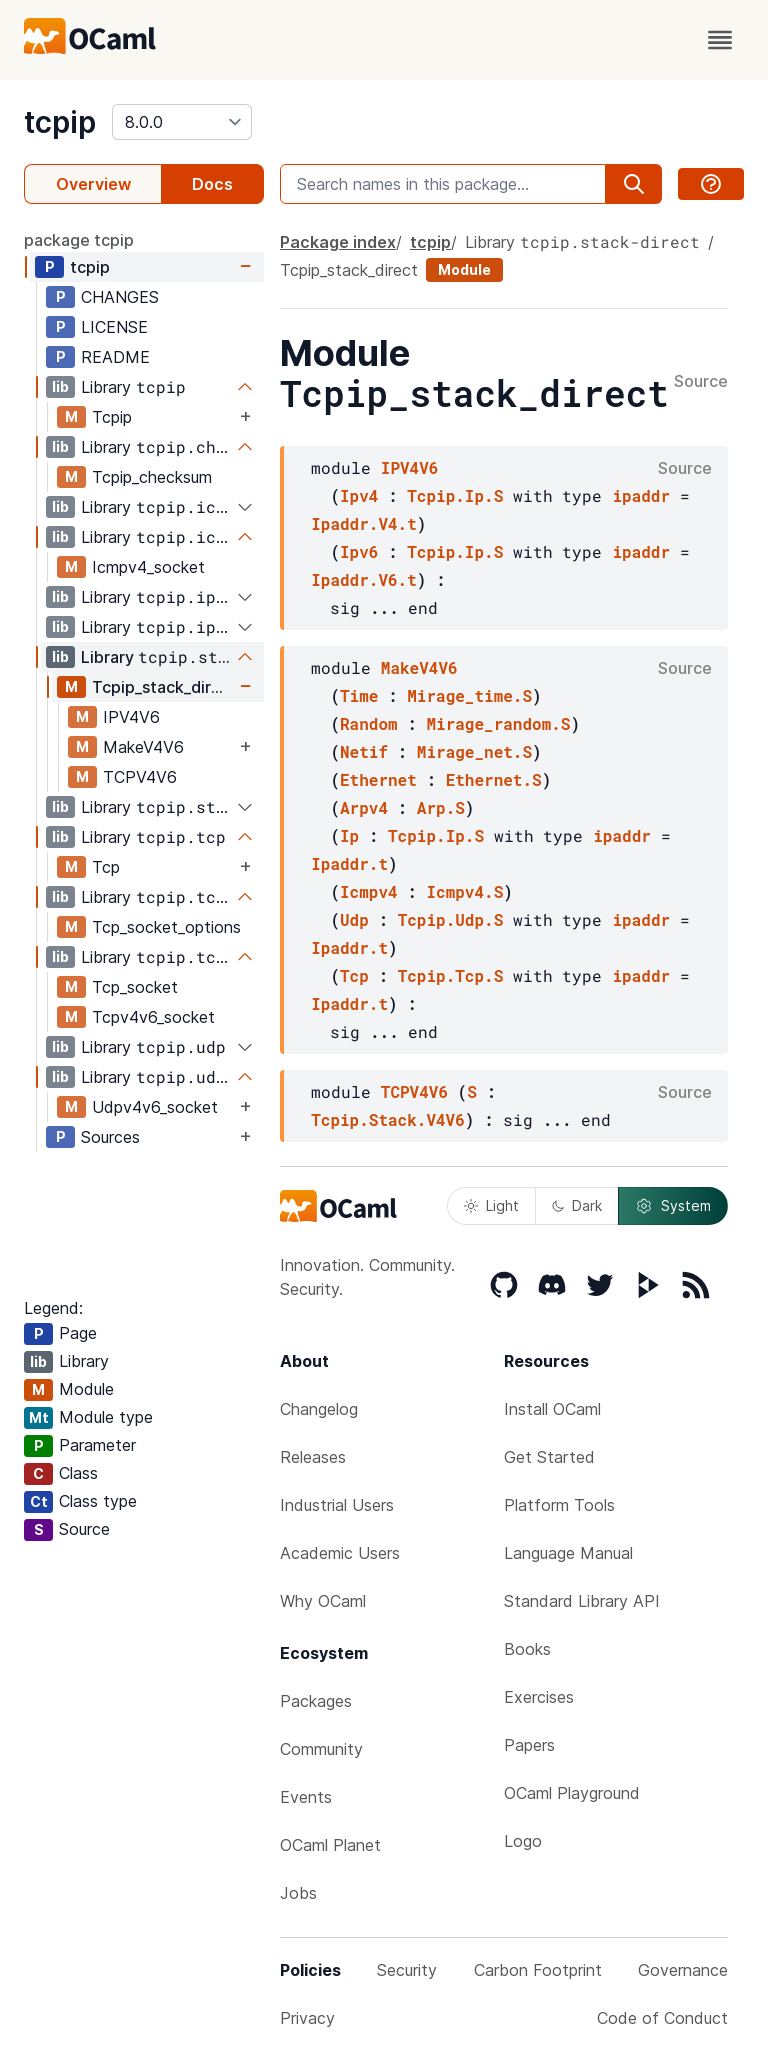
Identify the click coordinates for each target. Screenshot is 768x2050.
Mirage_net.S (474, 751)
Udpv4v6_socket (155, 1107)
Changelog (319, 1409)
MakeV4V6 (143, 747)
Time (359, 695)
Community (321, 1749)
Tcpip (112, 417)
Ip (349, 835)
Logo (523, 1841)
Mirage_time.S (469, 695)
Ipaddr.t (349, 863)
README (115, 357)
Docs (212, 184)
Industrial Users (337, 1505)
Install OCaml (552, 1409)
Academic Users (340, 1553)
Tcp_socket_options (166, 927)
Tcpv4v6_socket (153, 1017)
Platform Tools (559, 1505)
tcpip (60, 122)
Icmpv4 (369, 891)
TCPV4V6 (140, 777)
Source (701, 382)
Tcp (106, 867)
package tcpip (79, 240)
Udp (354, 919)
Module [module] (464, 269)
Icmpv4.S (464, 891)
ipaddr (641, 495)
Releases (313, 1457)
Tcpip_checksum (152, 477)
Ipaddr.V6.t (364, 579)
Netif (364, 751)
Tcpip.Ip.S (455, 495)
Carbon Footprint (538, 1970)
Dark (577, 1205)
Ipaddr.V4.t (364, 523)
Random (369, 723)
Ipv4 (359, 495)
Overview (93, 184)
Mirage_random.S (498, 723)
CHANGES (120, 297)
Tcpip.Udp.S (451, 919)
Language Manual (568, 1553)
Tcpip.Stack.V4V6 (388, 1119)
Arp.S (441, 807)
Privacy (307, 2018)
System (673, 1206)
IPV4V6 (131, 717)
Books (527, 1649)
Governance (683, 1970)
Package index (338, 242)
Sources (110, 1137)
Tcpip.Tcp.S (451, 975)
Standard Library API (582, 1601)
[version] (182, 122)
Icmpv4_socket (148, 567)
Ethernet (378, 779)
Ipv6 (359, 551)
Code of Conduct (662, 2018)
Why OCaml (323, 1601)
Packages (316, 1701)
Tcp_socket (135, 987)
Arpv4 (364, 807)
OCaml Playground (572, 1793)
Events (306, 1797)
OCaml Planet (330, 1845)
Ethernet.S (494, 779)
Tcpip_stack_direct (163, 687)
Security (407, 1970)
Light (491, 1205)
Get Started (549, 1457)
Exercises (539, 1697)
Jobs (298, 1893)
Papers (529, 1745)
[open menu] (720, 40)
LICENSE (114, 327)
